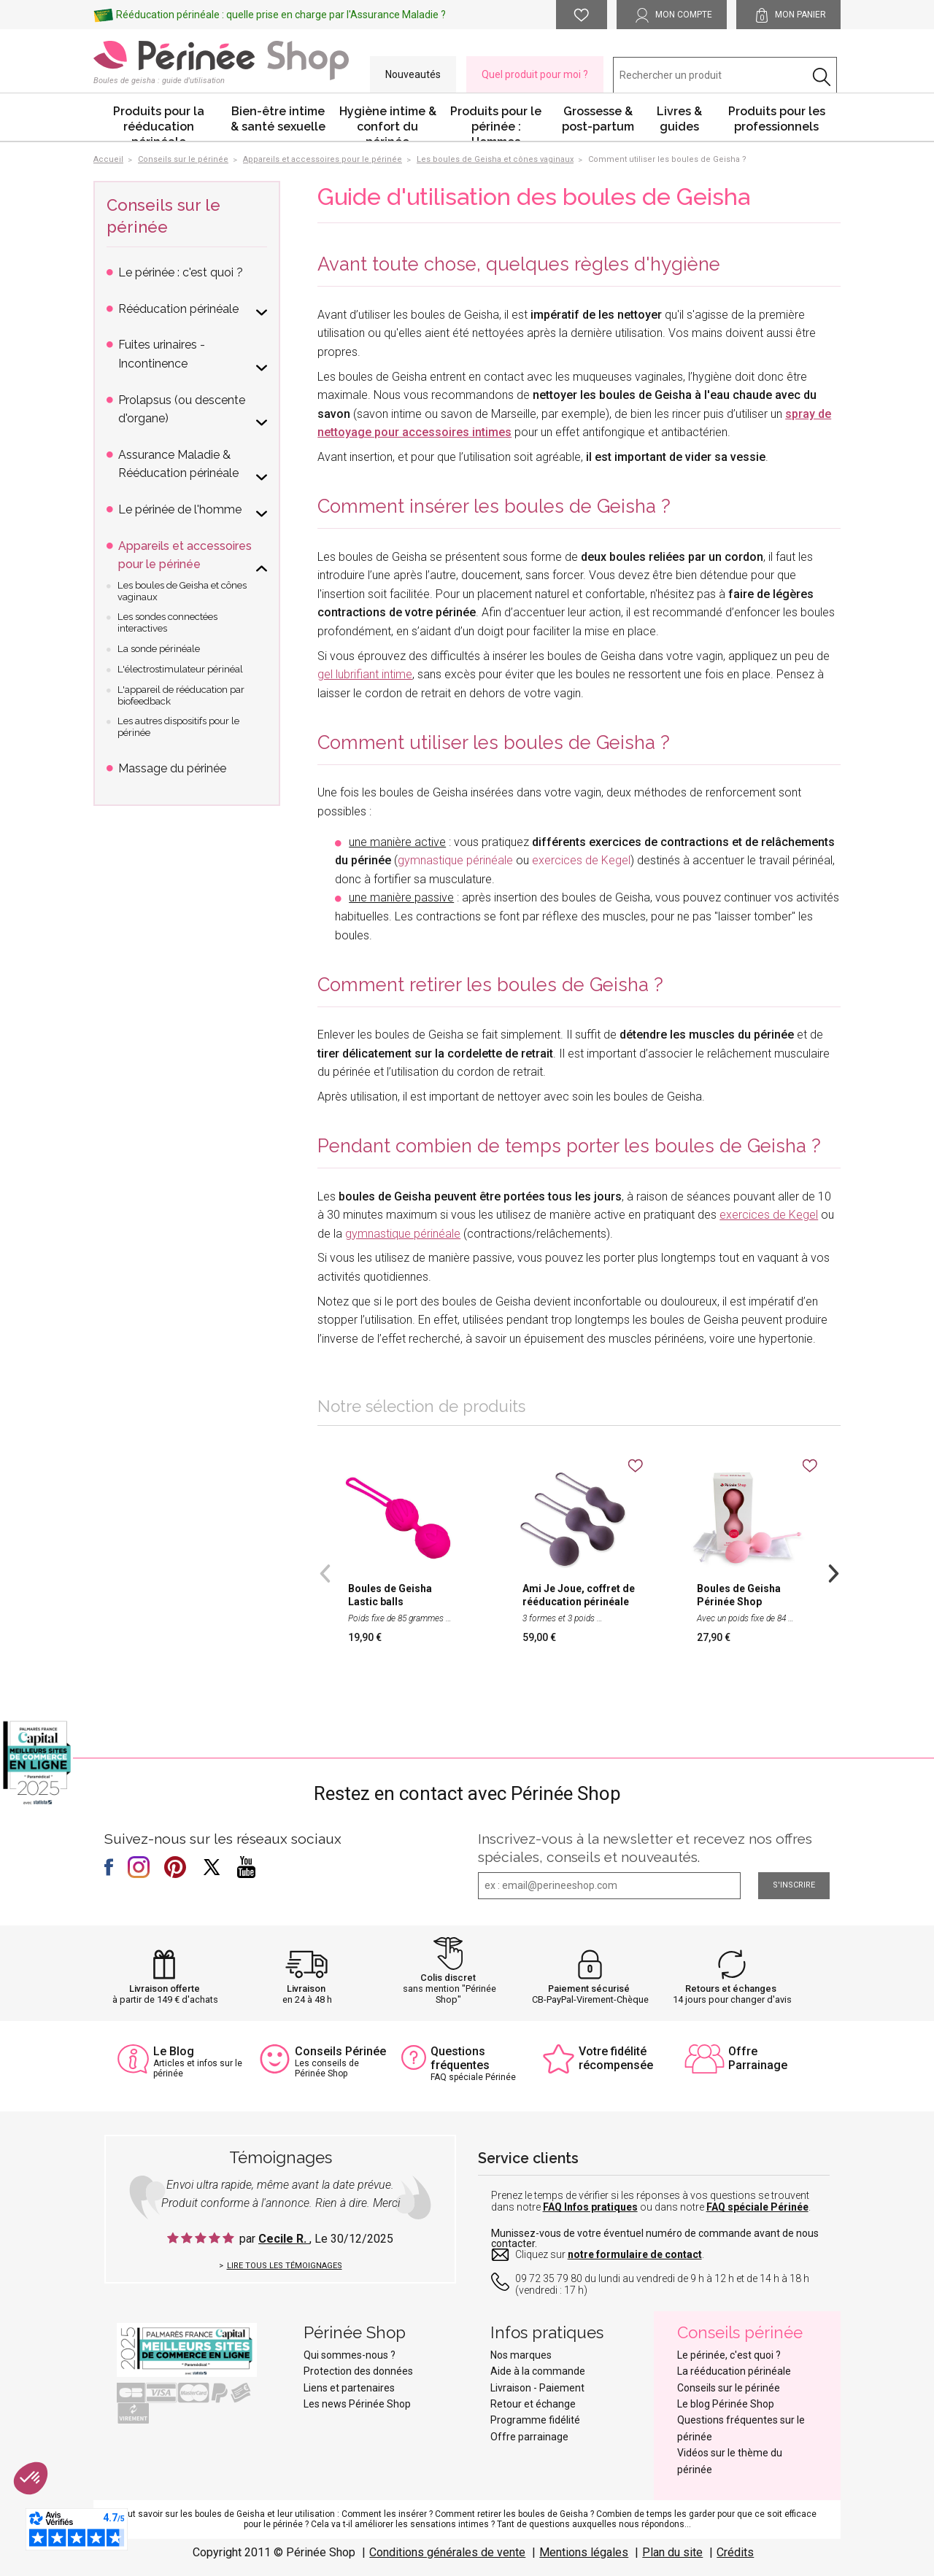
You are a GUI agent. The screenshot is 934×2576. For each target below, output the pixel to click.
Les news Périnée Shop (357, 2404)
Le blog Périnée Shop (725, 2404)
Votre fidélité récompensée (616, 2058)
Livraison (306, 1988)
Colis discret (448, 1977)
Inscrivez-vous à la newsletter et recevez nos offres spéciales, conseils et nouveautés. (645, 1848)
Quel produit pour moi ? (535, 74)
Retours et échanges (730, 1988)
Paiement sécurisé (589, 1988)
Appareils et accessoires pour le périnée (185, 555)
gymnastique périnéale (455, 860)
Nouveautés (413, 74)
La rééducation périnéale (734, 2371)
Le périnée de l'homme (180, 509)
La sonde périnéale (158, 648)
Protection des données (358, 2371)
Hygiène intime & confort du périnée (387, 122)
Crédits (735, 2552)
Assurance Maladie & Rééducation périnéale (178, 464)
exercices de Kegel (581, 860)
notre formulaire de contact (635, 2254)
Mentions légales (583, 2552)
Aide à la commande (537, 2371)
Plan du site (672, 2552)
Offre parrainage (529, 2437)
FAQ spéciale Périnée (757, 2207)
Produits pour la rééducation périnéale (158, 122)
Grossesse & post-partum (598, 118)
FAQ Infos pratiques (590, 2207)
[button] (30, 2478)
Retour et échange (533, 2404)
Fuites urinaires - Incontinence (161, 354)
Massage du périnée (172, 768)
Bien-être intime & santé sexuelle (278, 118)
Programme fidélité (535, 2420)
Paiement (561, 2388)
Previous (325, 1572)
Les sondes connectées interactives (167, 622)
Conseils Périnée (340, 2051)
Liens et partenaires (349, 2388)
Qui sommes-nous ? (349, 2355)
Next (833, 1572)
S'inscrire (794, 1885)
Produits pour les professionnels (776, 118)
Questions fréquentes (460, 2058)
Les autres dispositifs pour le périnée (178, 726)
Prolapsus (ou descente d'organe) (181, 409)
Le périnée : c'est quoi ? (180, 272)
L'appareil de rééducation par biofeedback (180, 695)
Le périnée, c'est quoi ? (729, 2355)
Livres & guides (679, 118)
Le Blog (173, 2051)
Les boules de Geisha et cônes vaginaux (182, 591)
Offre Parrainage (757, 2058)
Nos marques (521, 2355)
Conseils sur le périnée (728, 2388)
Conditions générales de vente (447, 2552)
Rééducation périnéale (178, 309)
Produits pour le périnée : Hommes (495, 122)
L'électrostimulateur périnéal (180, 669)
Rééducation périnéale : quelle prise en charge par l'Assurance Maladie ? (281, 14)
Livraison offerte (164, 1988)
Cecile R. (283, 2239)
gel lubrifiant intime (364, 674)
